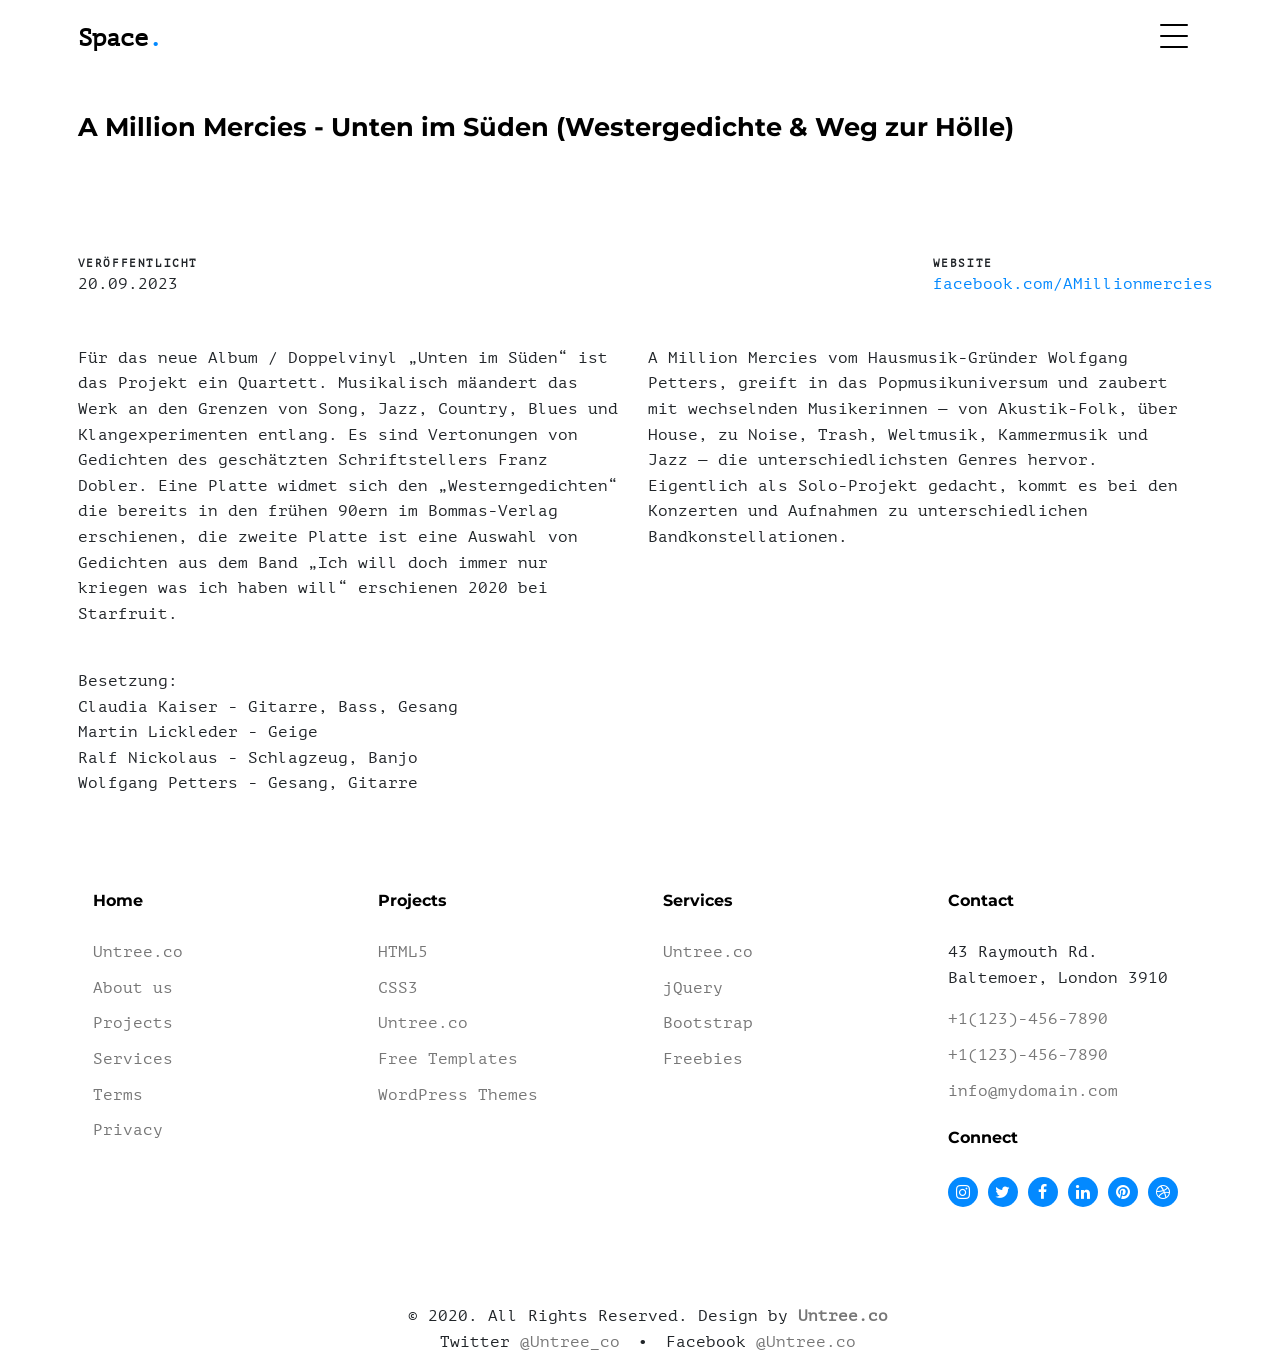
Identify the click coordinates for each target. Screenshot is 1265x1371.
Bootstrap (708, 1023)
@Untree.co (806, 1342)
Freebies (703, 1059)
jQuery (693, 988)
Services (133, 1059)
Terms (118, 1095)
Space (120, 38)
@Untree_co (570, 1342)
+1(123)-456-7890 (1028, 1019)
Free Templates (448, 1059)
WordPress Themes (458, 1095)
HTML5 (403, 952)
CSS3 (398, 988)
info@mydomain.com (1033, 1091)
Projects (133, 1023)
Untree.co (138, 952)
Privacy (128, 1130)
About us (133, 988)
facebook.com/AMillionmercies (1073, 284)
